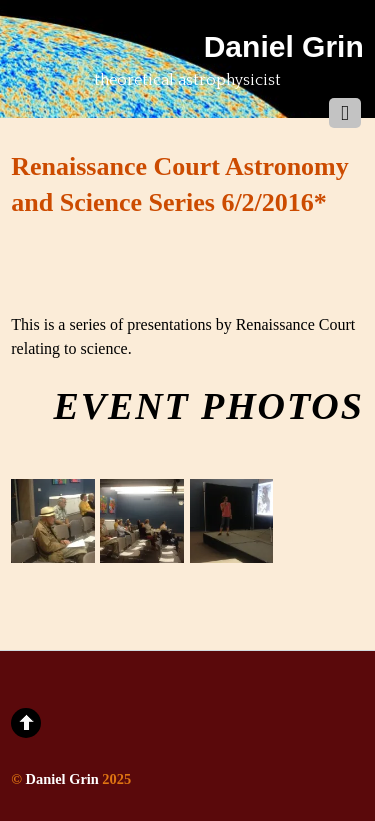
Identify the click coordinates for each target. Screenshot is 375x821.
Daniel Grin (62, 779)
